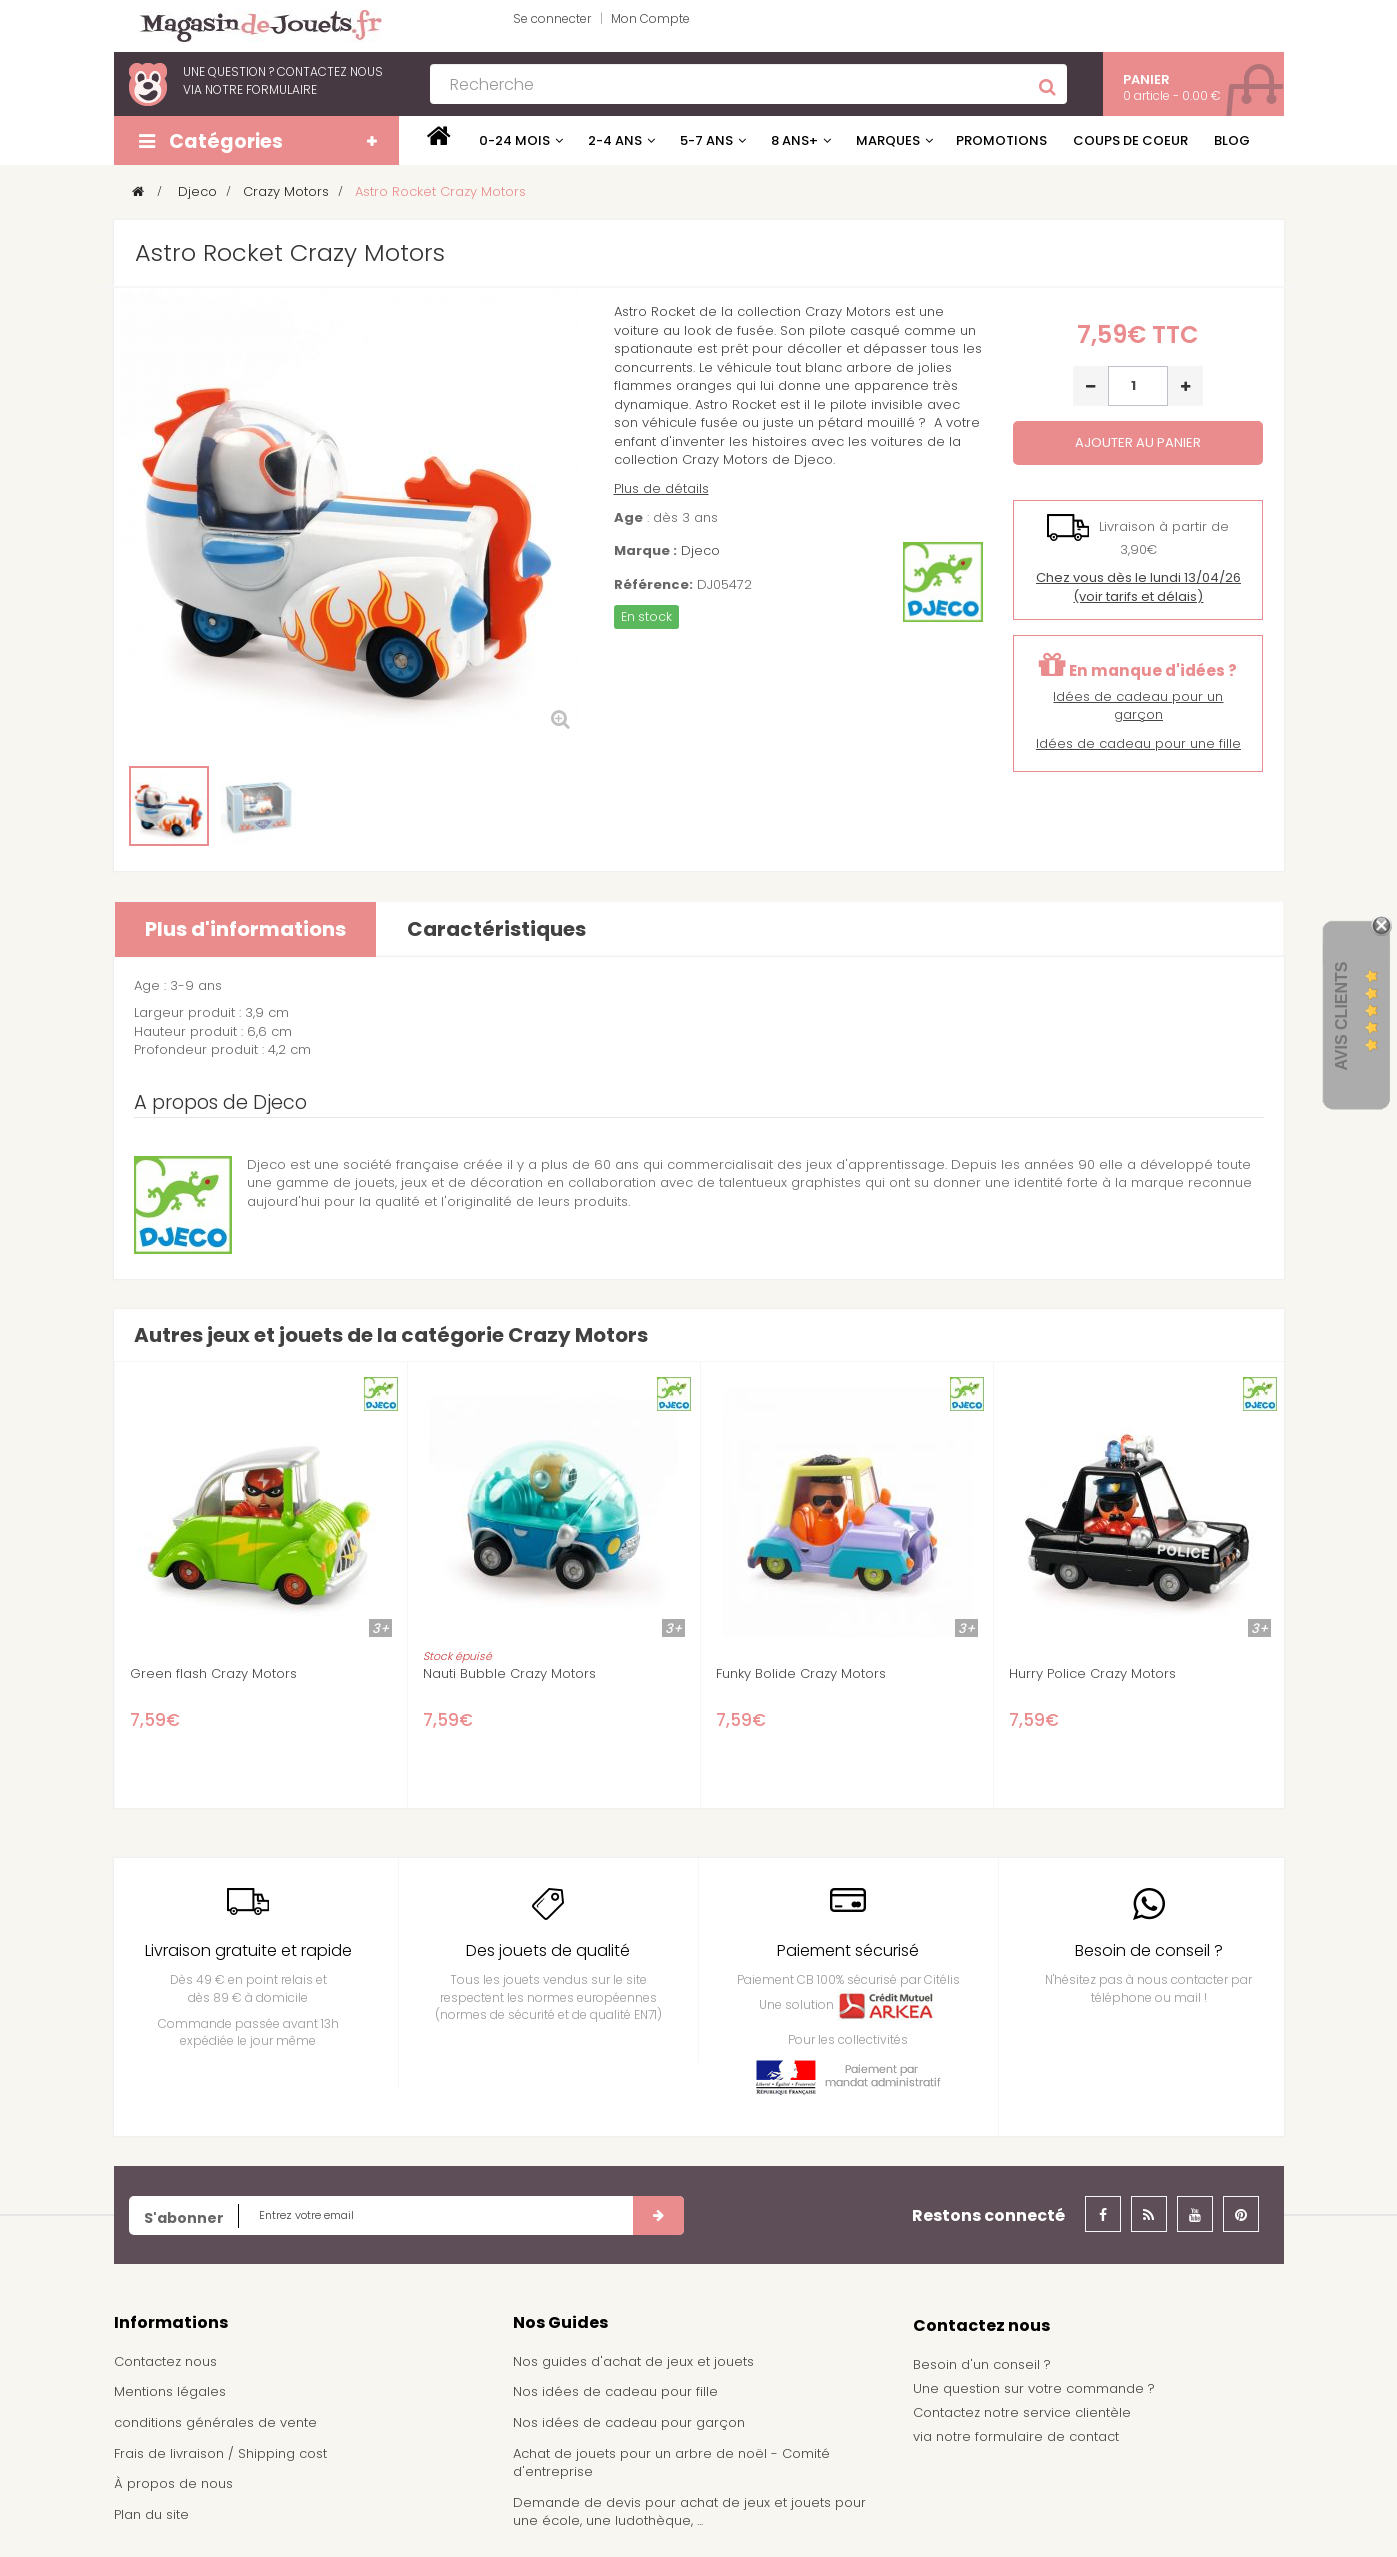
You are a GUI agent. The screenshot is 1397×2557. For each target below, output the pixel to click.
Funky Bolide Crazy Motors (801, 1674)
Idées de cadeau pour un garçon (1138, 706)
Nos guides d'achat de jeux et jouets (633, 2361)
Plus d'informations (245, 929)
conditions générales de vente (215, 2422)
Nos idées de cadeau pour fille (615, 2391)
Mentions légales (170, 2391)
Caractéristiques (496, 929)
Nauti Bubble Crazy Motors (509, 1674)
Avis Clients (1341, 1015)
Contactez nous (165, 2361)
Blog (1232, 140)
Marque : (645, 551)
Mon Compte (650, 18)
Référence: (653, 585)
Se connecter (552, 18)
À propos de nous (173, 2483)
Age (628, 518)
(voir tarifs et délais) (1138, 587)
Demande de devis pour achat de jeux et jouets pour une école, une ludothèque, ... (689, 2512)
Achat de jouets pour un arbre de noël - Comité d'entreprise (671, 2463)
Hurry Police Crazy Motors (1092, 1674)
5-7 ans (706, 140)
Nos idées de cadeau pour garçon (629, 2422)
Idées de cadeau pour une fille (1138, 743)
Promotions (1001, 140)
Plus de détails (661, 488)
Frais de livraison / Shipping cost (220, 2453)
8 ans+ (794, 140)
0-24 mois (514, 140)
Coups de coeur (1130, 140)
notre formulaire (261, 89)
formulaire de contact (1047, 2436)
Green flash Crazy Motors (213, 1674)
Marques (888, 140)
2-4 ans (615, 140)
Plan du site (151, 2514)
